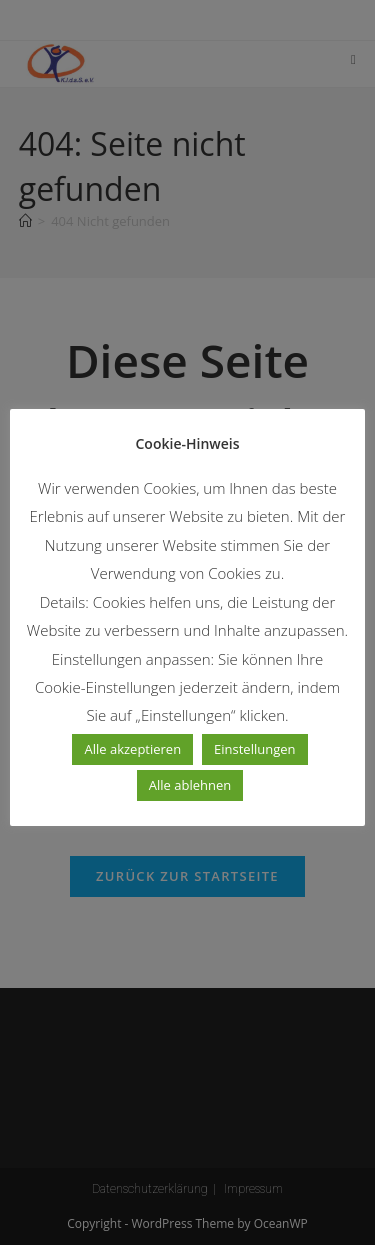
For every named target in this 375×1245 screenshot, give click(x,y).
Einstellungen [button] (254, 749)
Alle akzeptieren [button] (132, 749)
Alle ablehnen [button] (190, 785)
